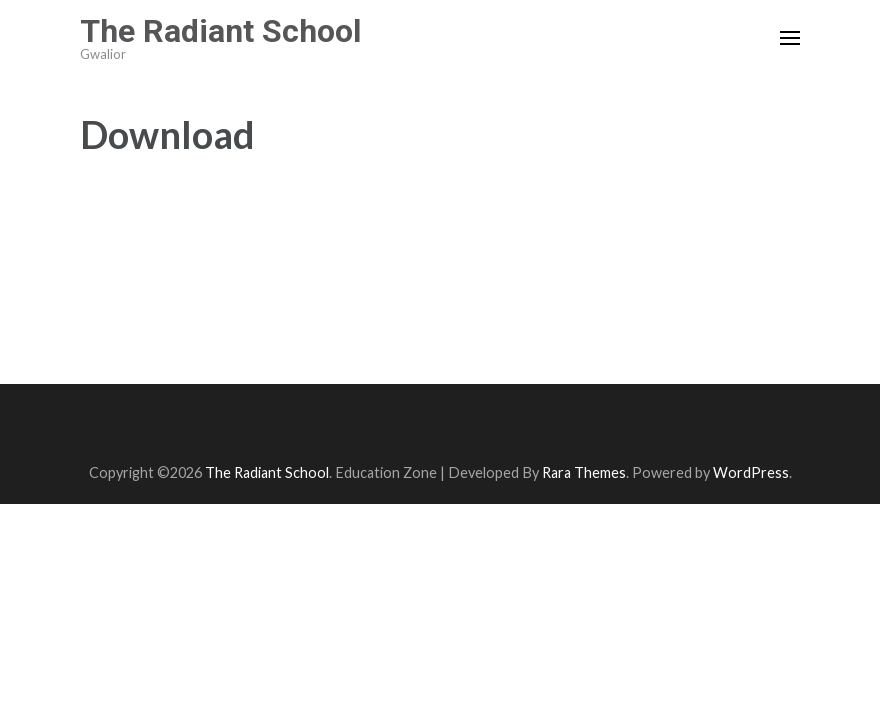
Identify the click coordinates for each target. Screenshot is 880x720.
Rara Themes (584, 472)
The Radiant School (220, 31)
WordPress (751, 472)
